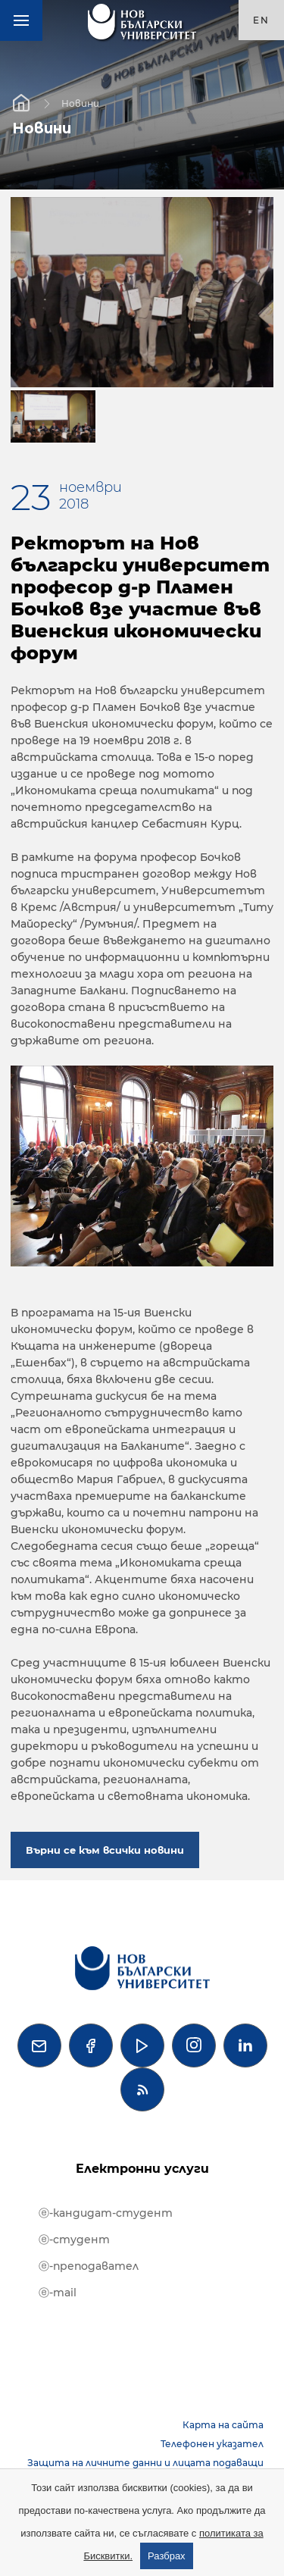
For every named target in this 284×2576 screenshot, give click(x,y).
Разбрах (167, 2556)
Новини (80, 102)
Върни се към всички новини (105, 1850)
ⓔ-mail (57, 2292)
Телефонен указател (212, 2443)
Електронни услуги (142, 2168)
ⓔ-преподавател (89, 2266)
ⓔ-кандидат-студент (106, 2213)
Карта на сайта (223, 2424)
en (261, 20)
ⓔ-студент (74, 2239)
